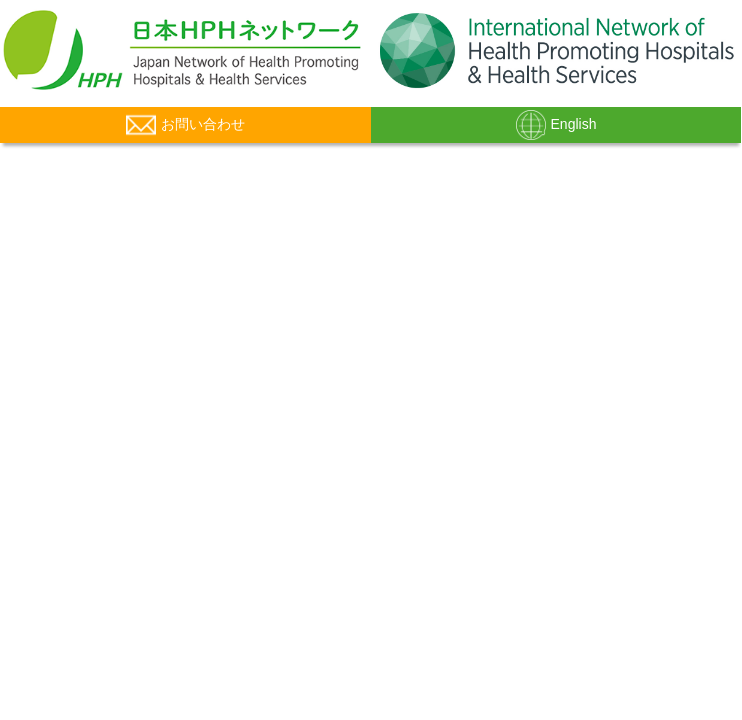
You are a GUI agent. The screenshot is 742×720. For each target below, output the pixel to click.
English (556, 125)
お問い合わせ (185, 125)
